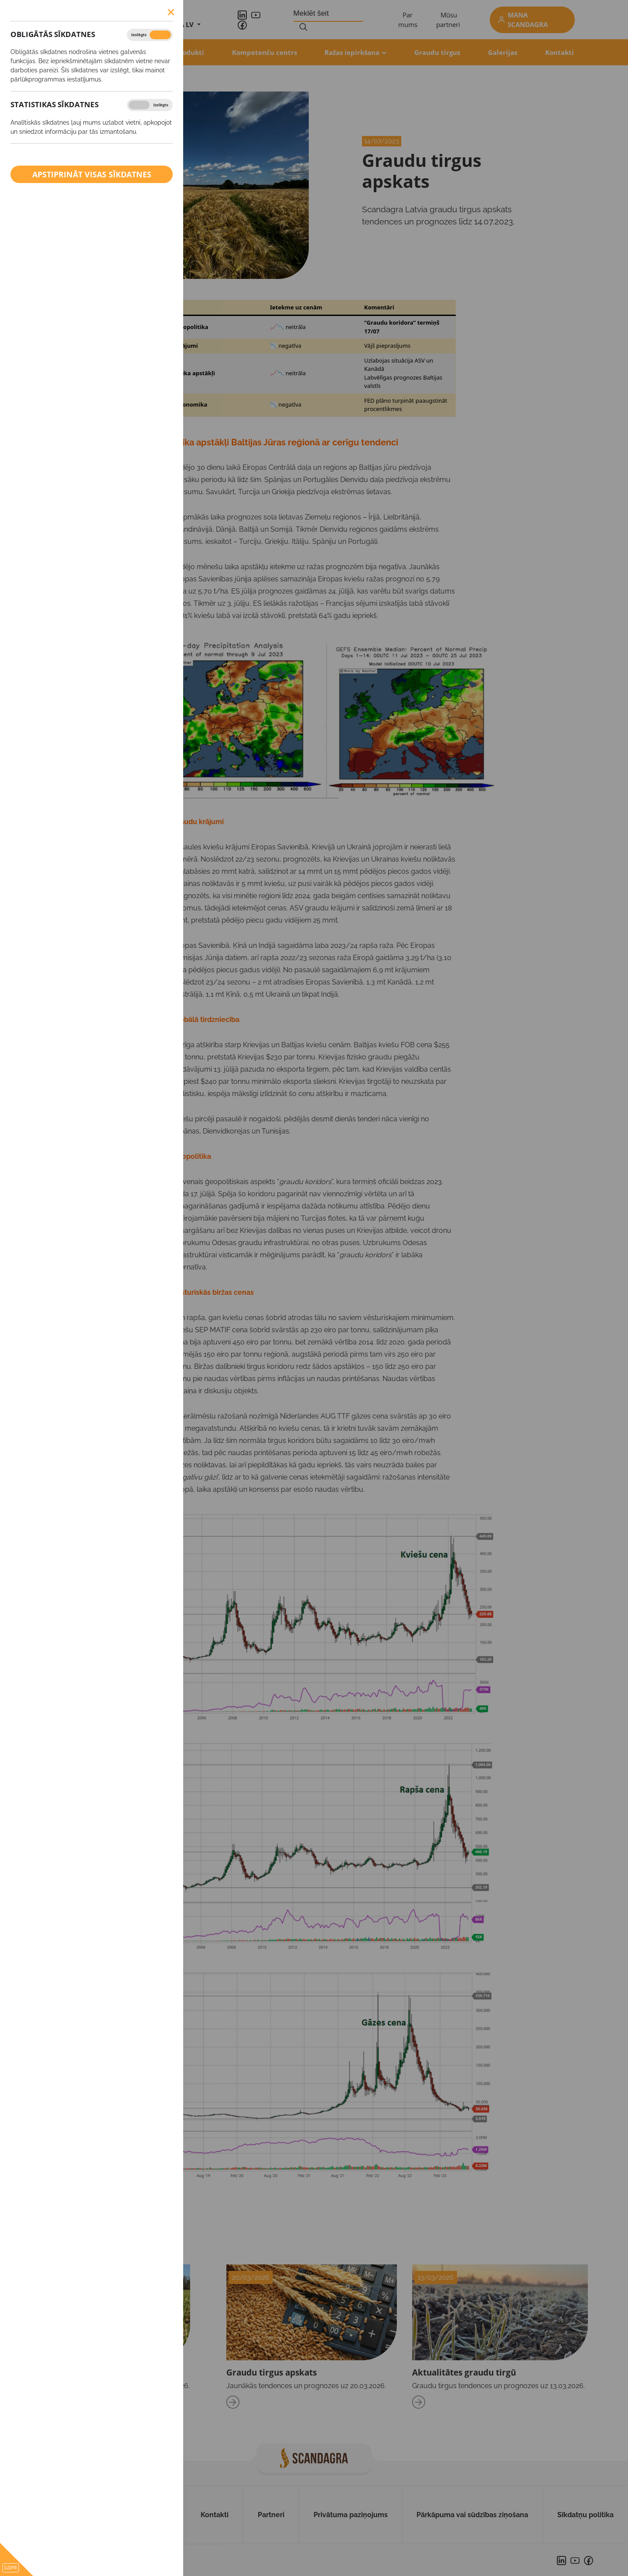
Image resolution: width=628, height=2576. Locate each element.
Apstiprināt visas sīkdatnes (91, 174)
